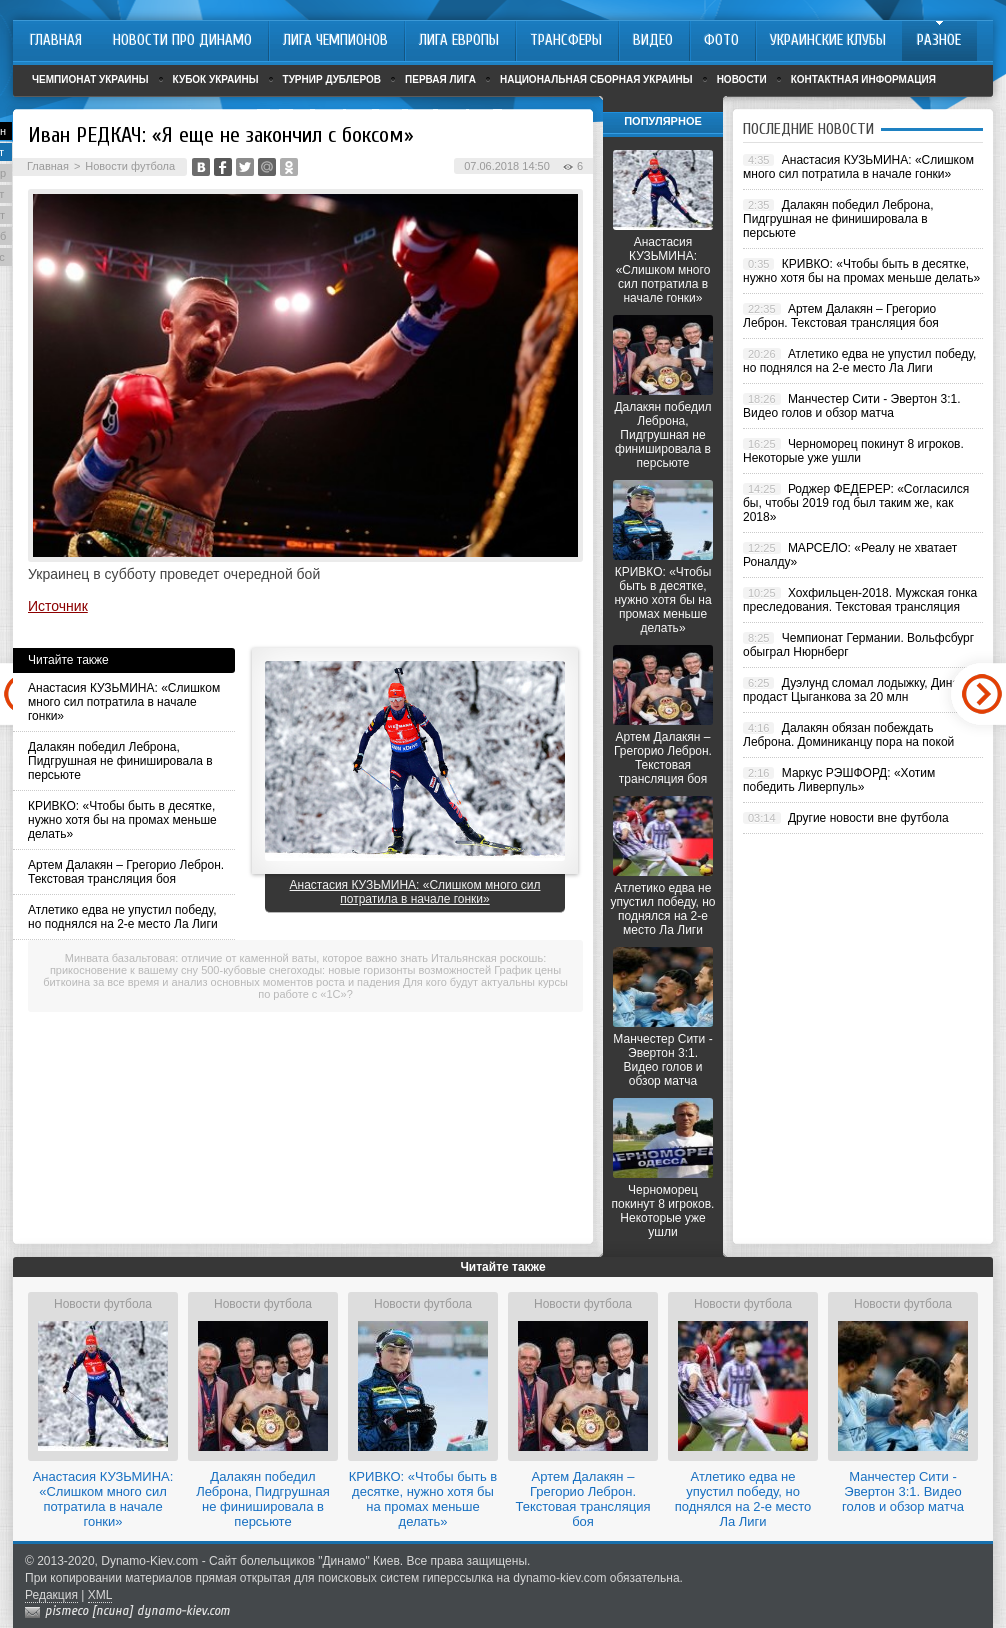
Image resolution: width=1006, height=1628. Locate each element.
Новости (742, 79)
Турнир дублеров (332, 79)
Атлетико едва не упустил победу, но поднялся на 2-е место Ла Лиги (123, 917)
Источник (58, 606)
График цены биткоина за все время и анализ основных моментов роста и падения (302, 976)
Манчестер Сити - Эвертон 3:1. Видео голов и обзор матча (662, 1060)
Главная (48, 166)
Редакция (51, 1595)
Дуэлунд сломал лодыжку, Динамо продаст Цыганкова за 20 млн (858, 690)
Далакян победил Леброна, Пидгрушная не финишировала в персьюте (120, 761)
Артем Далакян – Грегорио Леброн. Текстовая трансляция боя (126, 872)
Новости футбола (130, 166)
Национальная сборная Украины (596, 79)
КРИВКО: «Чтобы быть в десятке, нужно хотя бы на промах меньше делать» (122, 820)
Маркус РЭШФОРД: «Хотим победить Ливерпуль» (839, 780)
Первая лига (440, 79)
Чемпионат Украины (90, 79)
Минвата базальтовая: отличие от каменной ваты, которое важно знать (246, 958)
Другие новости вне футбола (868, 818)
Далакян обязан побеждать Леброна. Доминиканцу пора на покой (848, 735)
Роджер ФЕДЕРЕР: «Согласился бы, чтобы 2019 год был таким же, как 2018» (856, 503)
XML (100, 1595)
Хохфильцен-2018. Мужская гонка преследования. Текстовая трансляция (860, 600)
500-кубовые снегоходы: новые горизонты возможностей (346, 970)
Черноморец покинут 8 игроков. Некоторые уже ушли (663, 1211)
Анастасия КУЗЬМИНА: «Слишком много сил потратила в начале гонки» (124, 702)
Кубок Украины (216, 79)
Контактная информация (863, 79)
